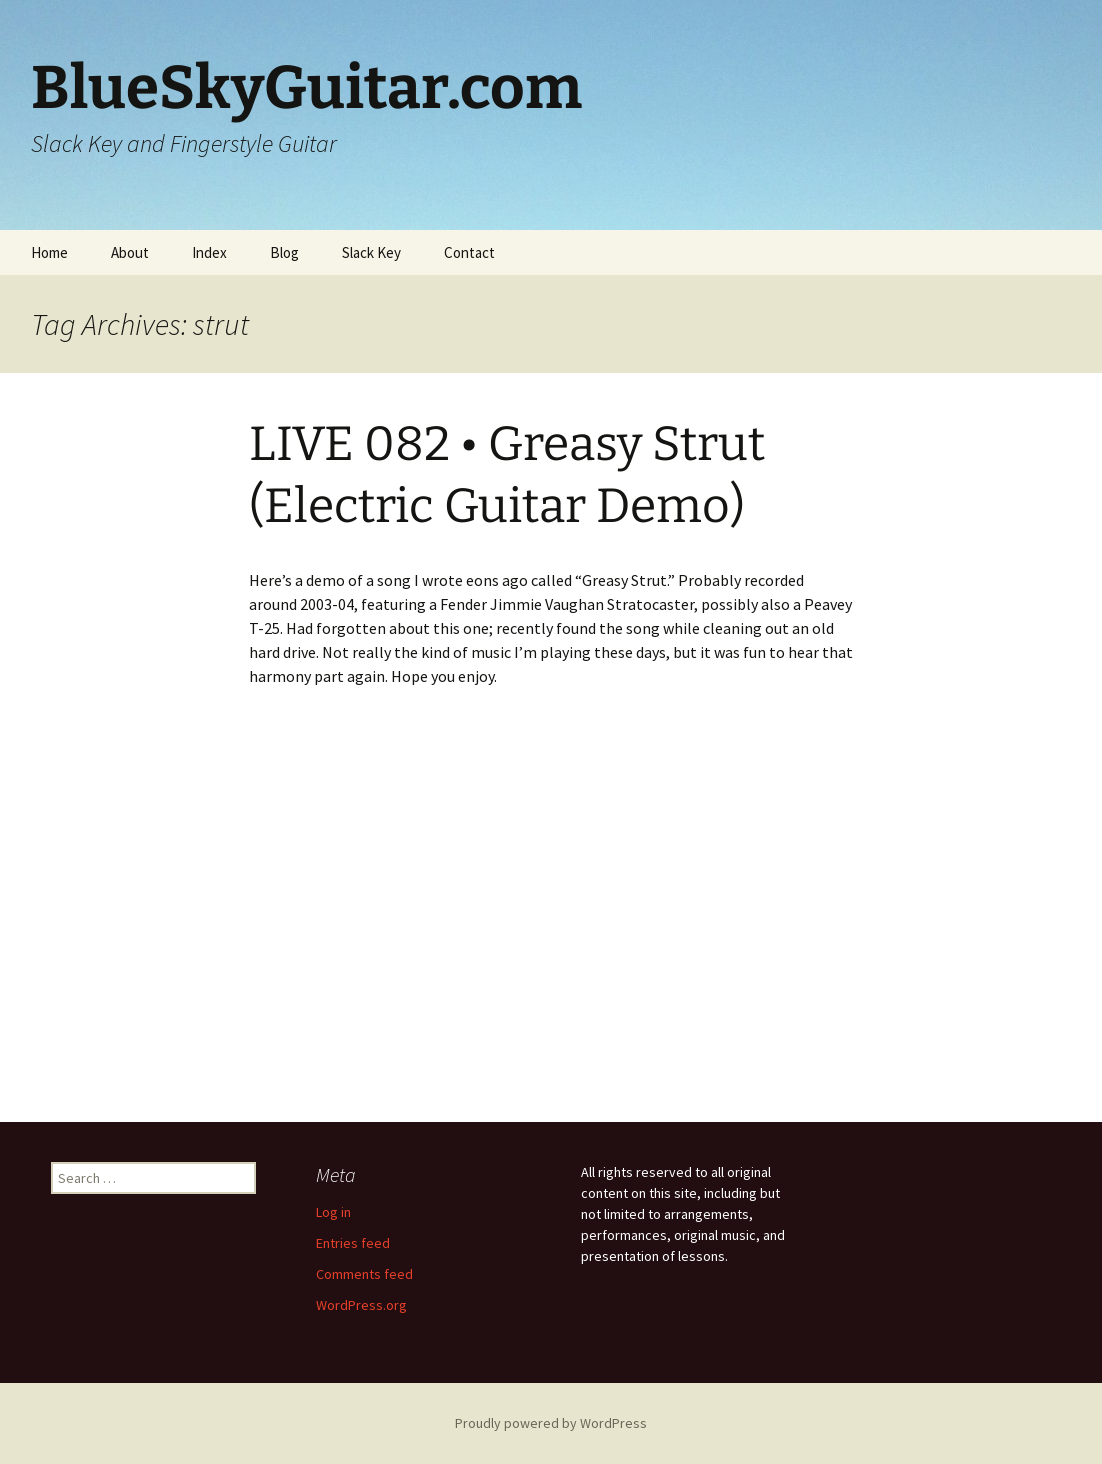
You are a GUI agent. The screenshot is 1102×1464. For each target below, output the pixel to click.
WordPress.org (361, 1305)
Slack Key (371, 252)
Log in (333, 1212)
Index (209, 252)
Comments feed (364, 1274)
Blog (284, 252)
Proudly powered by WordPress (551, 1423)
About (130, 252)
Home (49, 252)
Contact (469, 252)
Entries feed (353, 1243)
